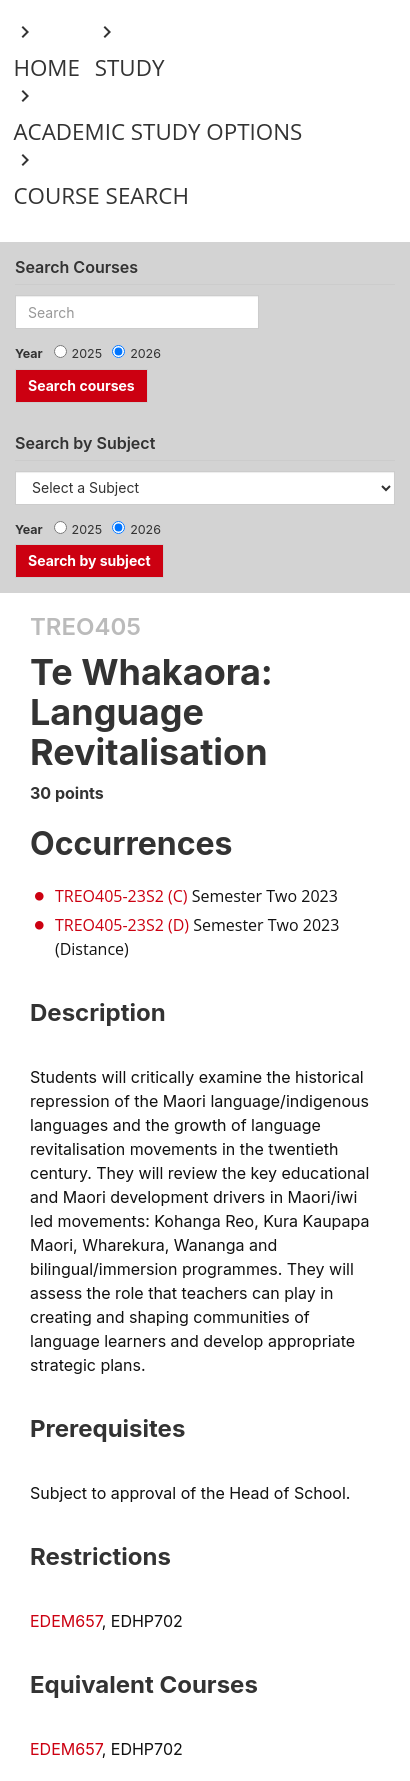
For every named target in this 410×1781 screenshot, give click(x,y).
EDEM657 (66, 1621)
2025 (87, 353)
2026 (145, 353)
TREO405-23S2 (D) (122, 925)
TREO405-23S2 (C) (121, 896)
